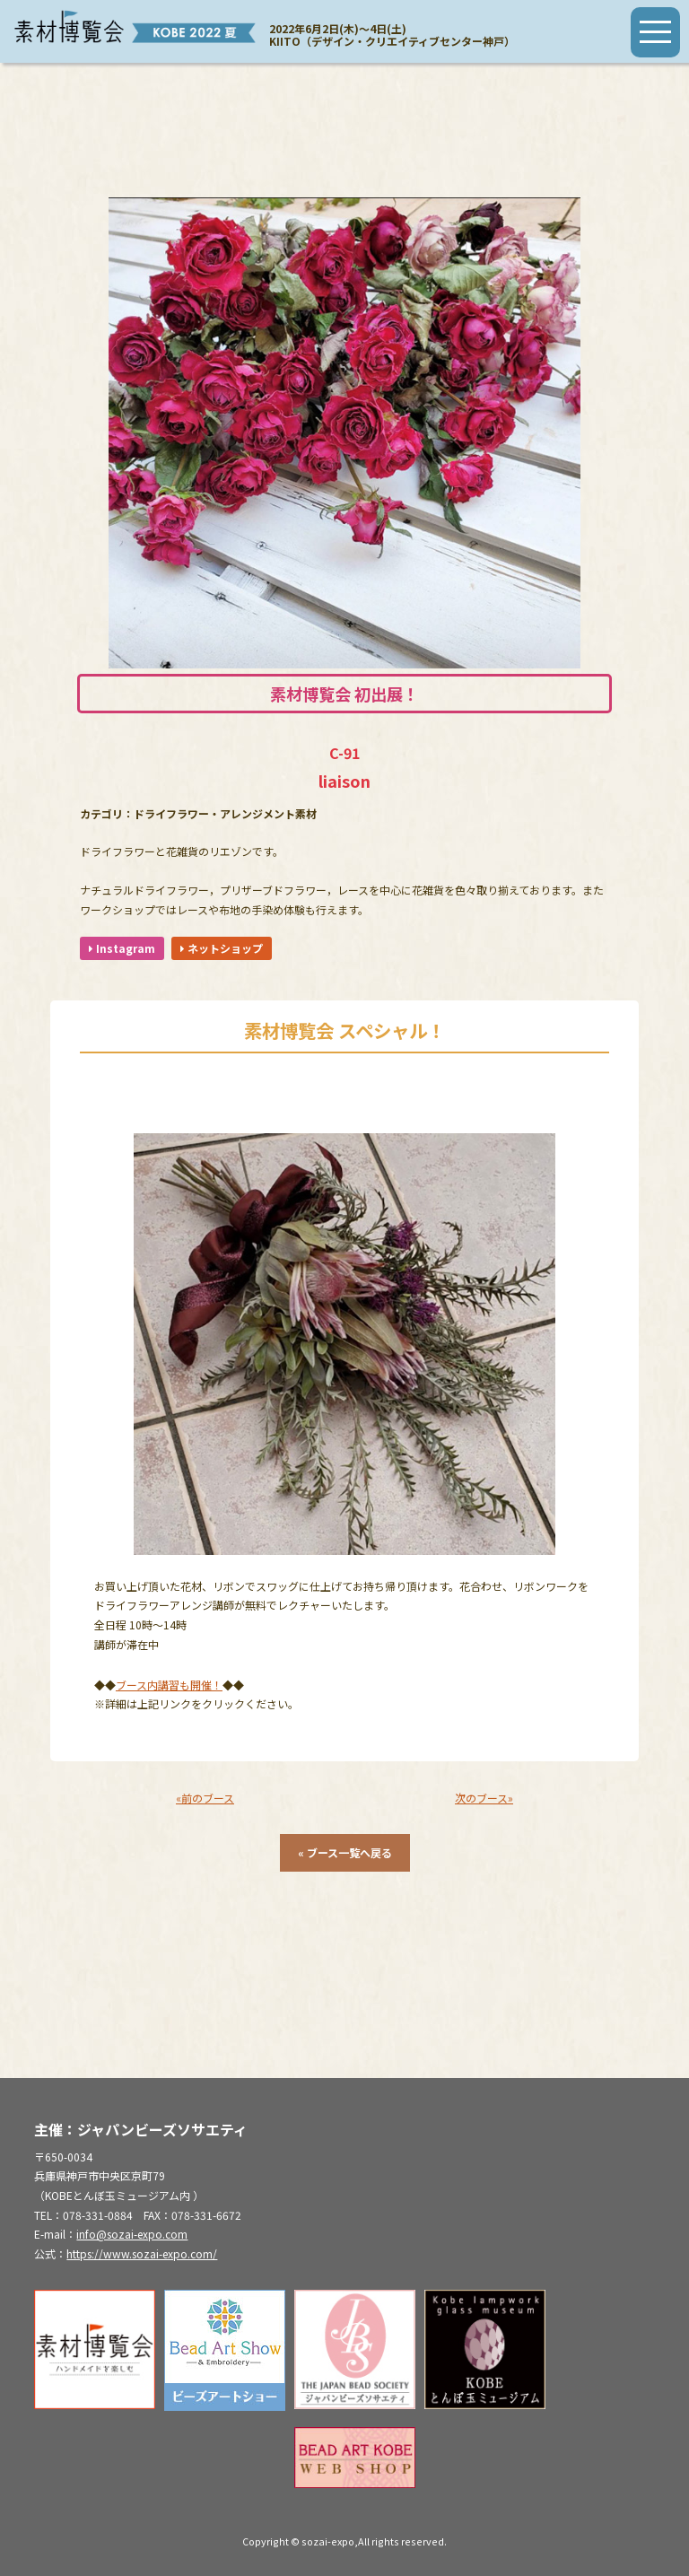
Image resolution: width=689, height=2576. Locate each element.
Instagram (122, 948)
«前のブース (205, 1797)
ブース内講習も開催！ (169, 1684)
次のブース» (484, 1797)
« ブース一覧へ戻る (345, 1852)
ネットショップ (221, 948)
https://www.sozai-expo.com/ (141, 2253)
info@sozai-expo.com (132, 2233)
